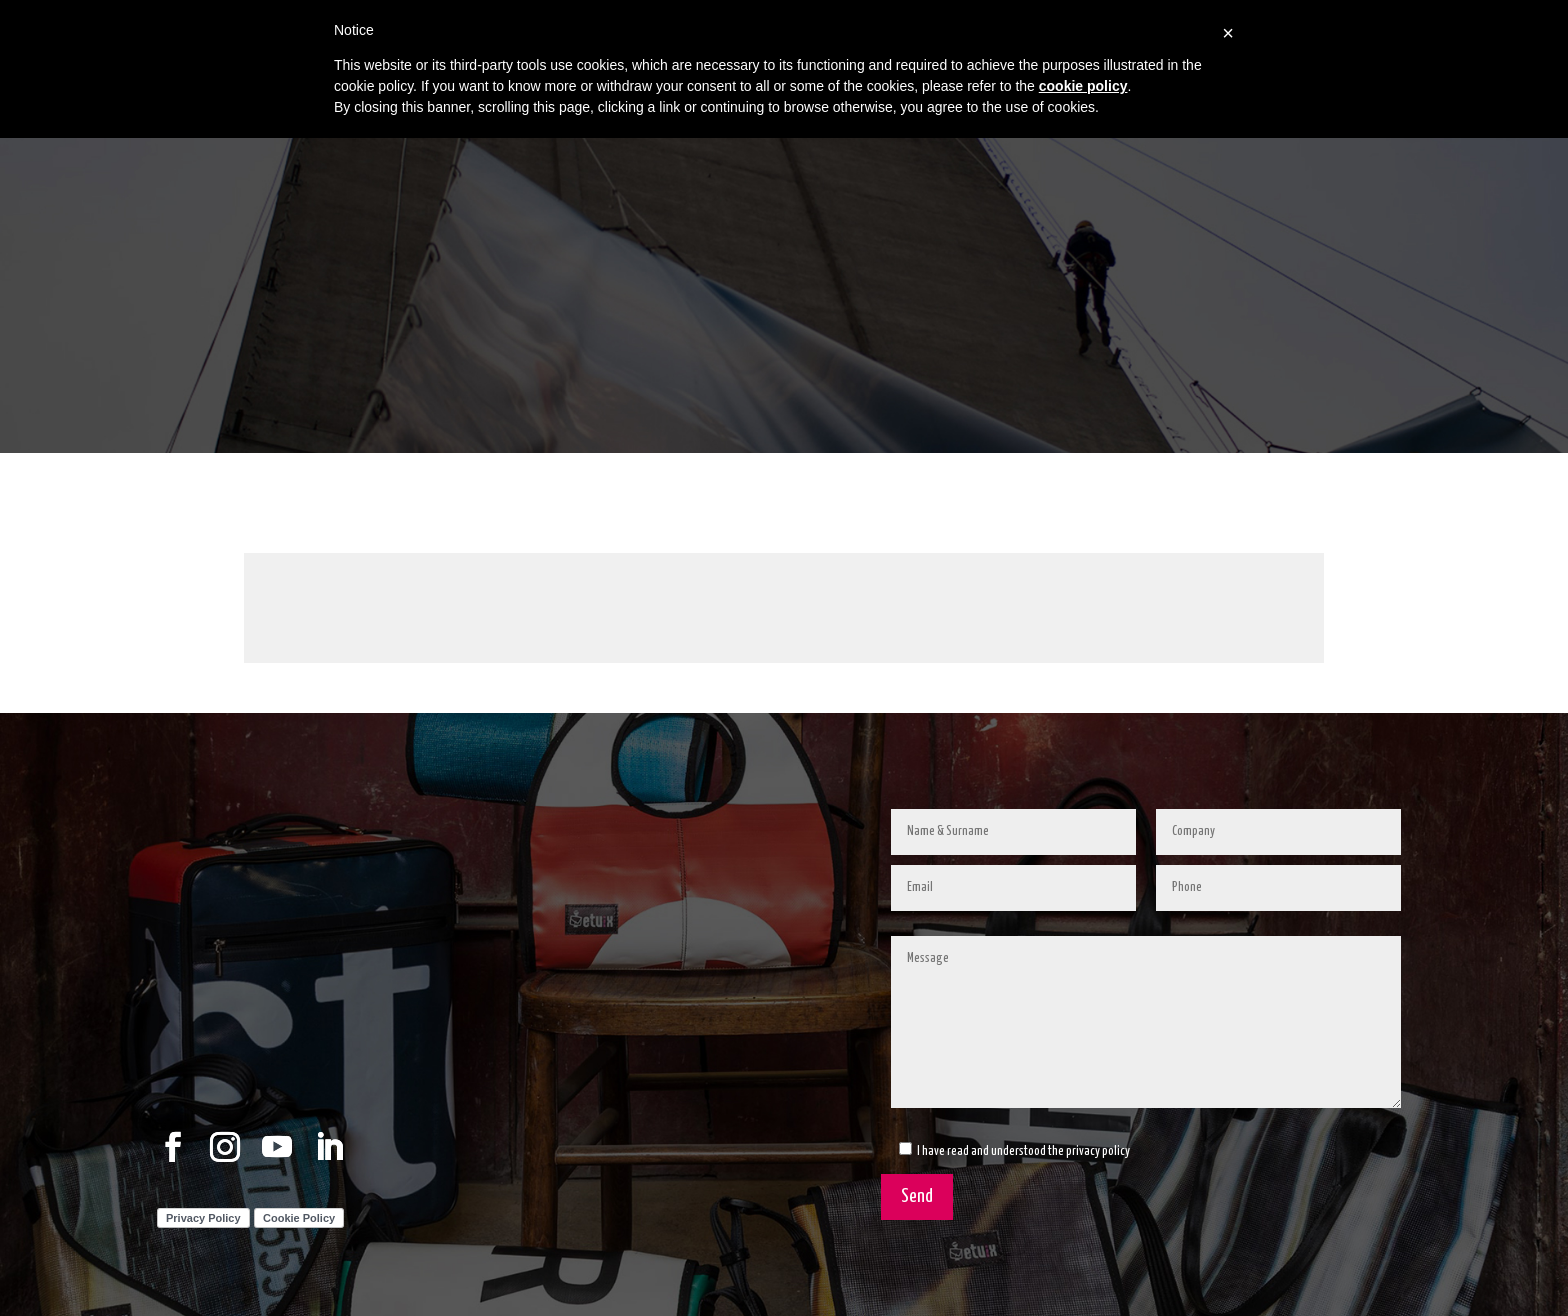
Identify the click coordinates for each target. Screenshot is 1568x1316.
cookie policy (1083, 86)
